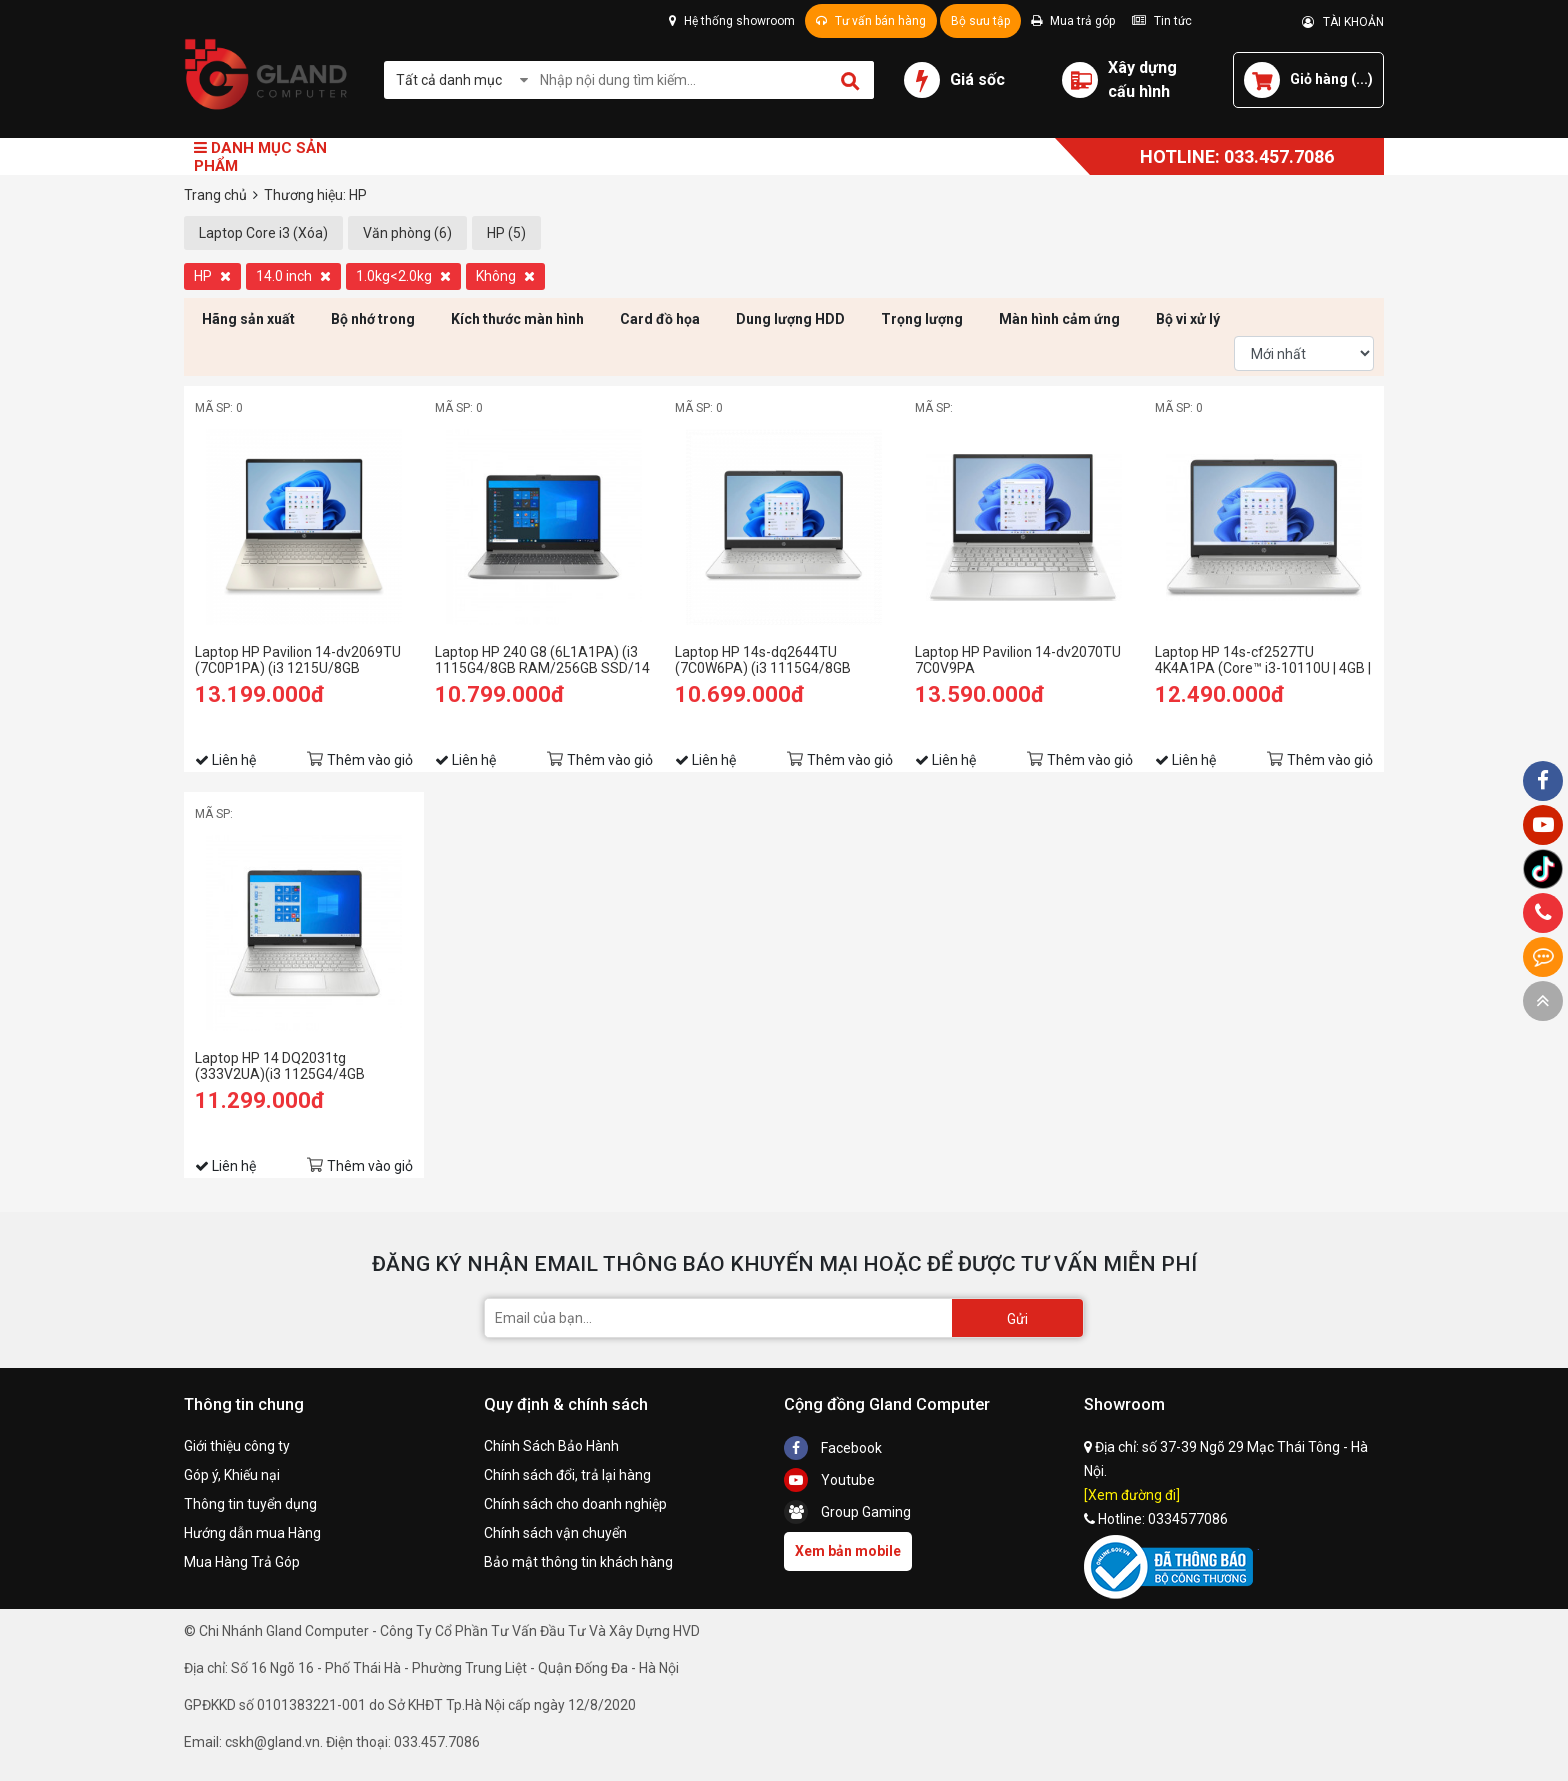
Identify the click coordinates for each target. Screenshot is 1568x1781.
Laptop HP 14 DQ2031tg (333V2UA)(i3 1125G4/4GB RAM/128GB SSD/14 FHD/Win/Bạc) (280, 1066)
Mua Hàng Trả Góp (242, 1562)
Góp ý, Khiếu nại (232, 1475)
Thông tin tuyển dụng (250, 1504)
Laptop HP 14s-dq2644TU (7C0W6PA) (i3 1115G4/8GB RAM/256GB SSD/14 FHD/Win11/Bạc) (763, 660)
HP (212, 276)
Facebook (833, 1448)
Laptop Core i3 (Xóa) (263, 233)
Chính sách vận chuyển (555, 1533)
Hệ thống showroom (732, 21)
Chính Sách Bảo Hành (551, 1446)
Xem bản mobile (848, 1551)
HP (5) (506, 233)
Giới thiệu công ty (237, 1446)
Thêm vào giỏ (370, 760)
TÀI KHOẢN (1343, 22)
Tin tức (1162, 21)
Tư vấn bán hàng (871, 21)
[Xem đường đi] (1132, 1495)
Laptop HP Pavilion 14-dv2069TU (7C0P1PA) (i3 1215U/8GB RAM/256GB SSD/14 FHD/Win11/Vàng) (298, 660)
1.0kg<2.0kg (403, 276)
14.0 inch (293, 276)
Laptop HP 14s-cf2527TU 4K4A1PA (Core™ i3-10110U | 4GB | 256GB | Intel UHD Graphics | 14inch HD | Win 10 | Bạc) (1263, 660)
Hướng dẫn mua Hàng (252, 1533)
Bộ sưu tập (980, 21)
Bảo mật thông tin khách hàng (578, 1562)
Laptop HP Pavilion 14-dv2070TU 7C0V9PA (1018, 660)
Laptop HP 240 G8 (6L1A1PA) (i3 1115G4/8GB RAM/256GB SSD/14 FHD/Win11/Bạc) (542, 660)
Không (505, 276)
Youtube (829, 1480)
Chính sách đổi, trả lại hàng (567, 1475)
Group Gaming (847, 1512)
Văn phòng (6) (407, 233)
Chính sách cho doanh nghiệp (575, 1504)
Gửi (1017, 1319)
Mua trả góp (1073, 21)
